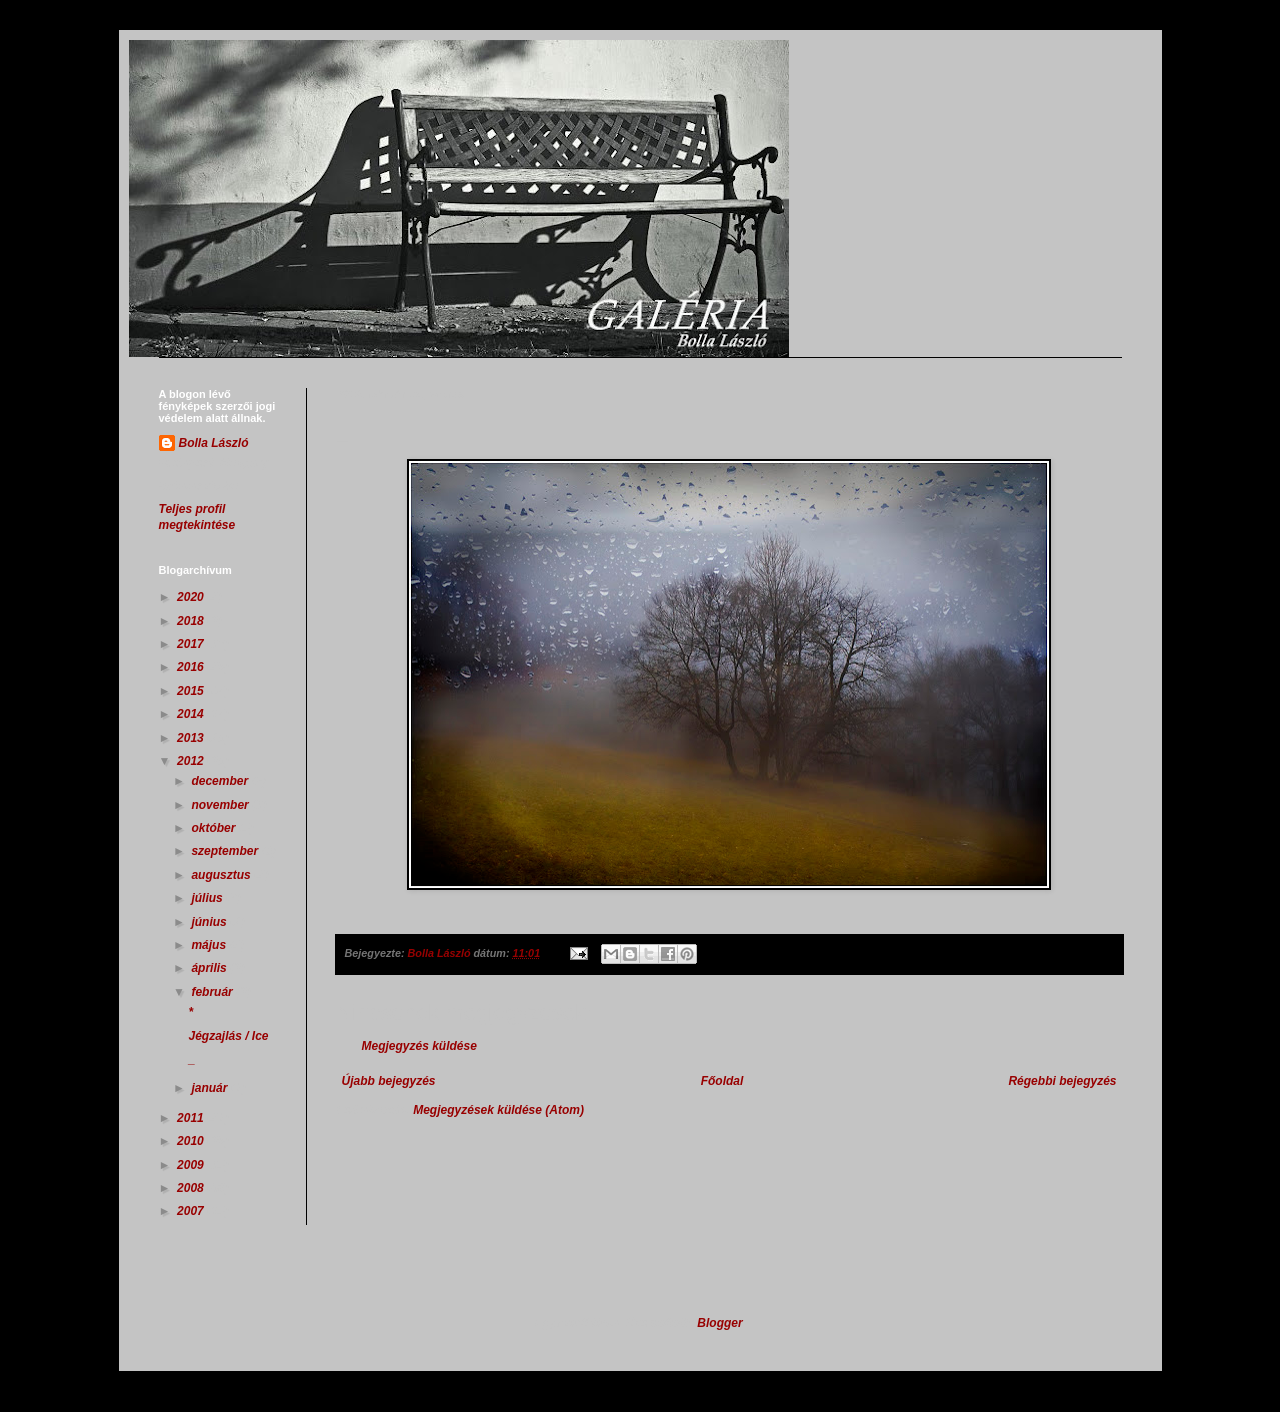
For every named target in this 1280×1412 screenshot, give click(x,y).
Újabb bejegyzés (389, 1081)
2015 (192, 691)
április (210, 968)
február (213, 992)
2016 (192, 667)
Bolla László (214, 443)
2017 (192, 644)
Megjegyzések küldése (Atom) (498, 1110)
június (210, 922)
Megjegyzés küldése (419, 1046)
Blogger (719, 1323)
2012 (192, 761)
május (210, 945)
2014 (192, 714)
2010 (192, 1141)
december (221, 781)
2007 (192, 1211)
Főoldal (722, 1081)
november (221, 805)
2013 (192, 738)
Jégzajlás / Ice (228, 1036)
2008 (192, 1188)
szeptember (226, 851)
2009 (192, 1165)
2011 (192, 1118)
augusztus (222, 875)
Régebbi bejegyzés (1062, 1081)
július (208, 898)
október (214, 828)
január (210, 1088)
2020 (192, 597)
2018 (192, 621)
